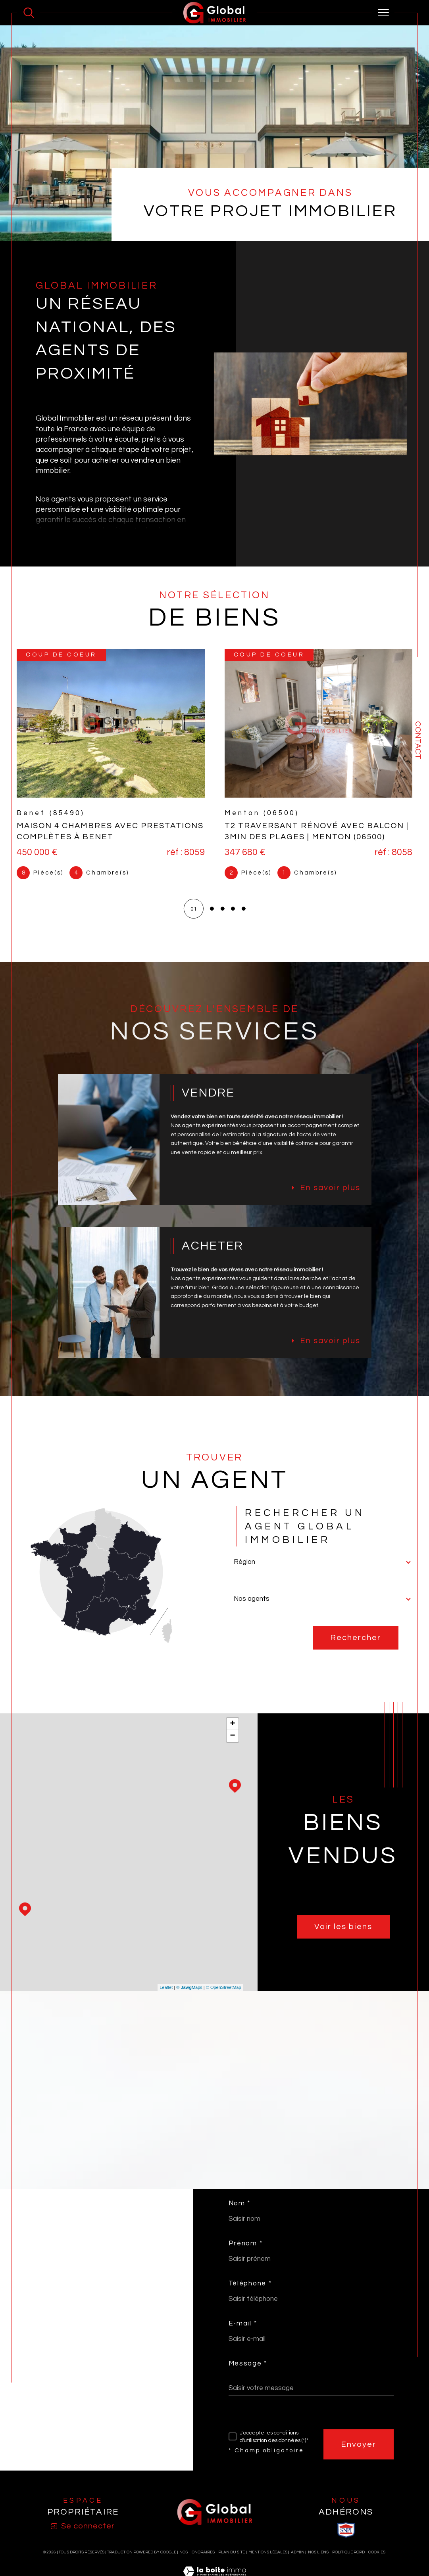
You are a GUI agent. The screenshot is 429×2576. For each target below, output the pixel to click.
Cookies (376, 2567)
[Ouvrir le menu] (383, 12)
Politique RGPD (348, 2567)
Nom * (240, 2215)
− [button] (232, 1747)
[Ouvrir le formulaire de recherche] (29, 13)
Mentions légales (267, 2567)
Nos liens (318, 2567)
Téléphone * (250, 2296)
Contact (418, 740)
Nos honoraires (197, 2567)
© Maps (189, 1998)
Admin (297, 2567)
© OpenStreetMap (223, 1998)
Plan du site (231, 2567)
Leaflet (166, 1998)
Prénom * (246, 2255)
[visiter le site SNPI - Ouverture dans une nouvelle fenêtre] (346, 2545)
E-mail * (243, 2336)
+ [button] (232, 1735)
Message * (248, 2376)
